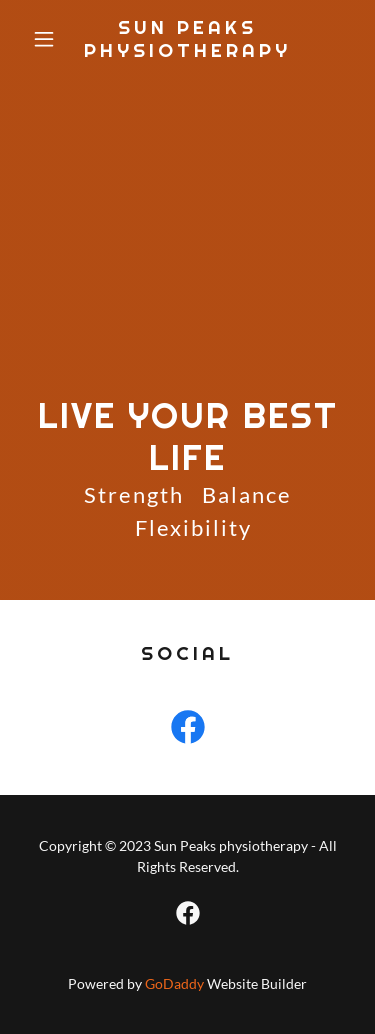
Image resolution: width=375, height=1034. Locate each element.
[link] (187, 50)
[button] (48, 39)
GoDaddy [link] (174, 983)
